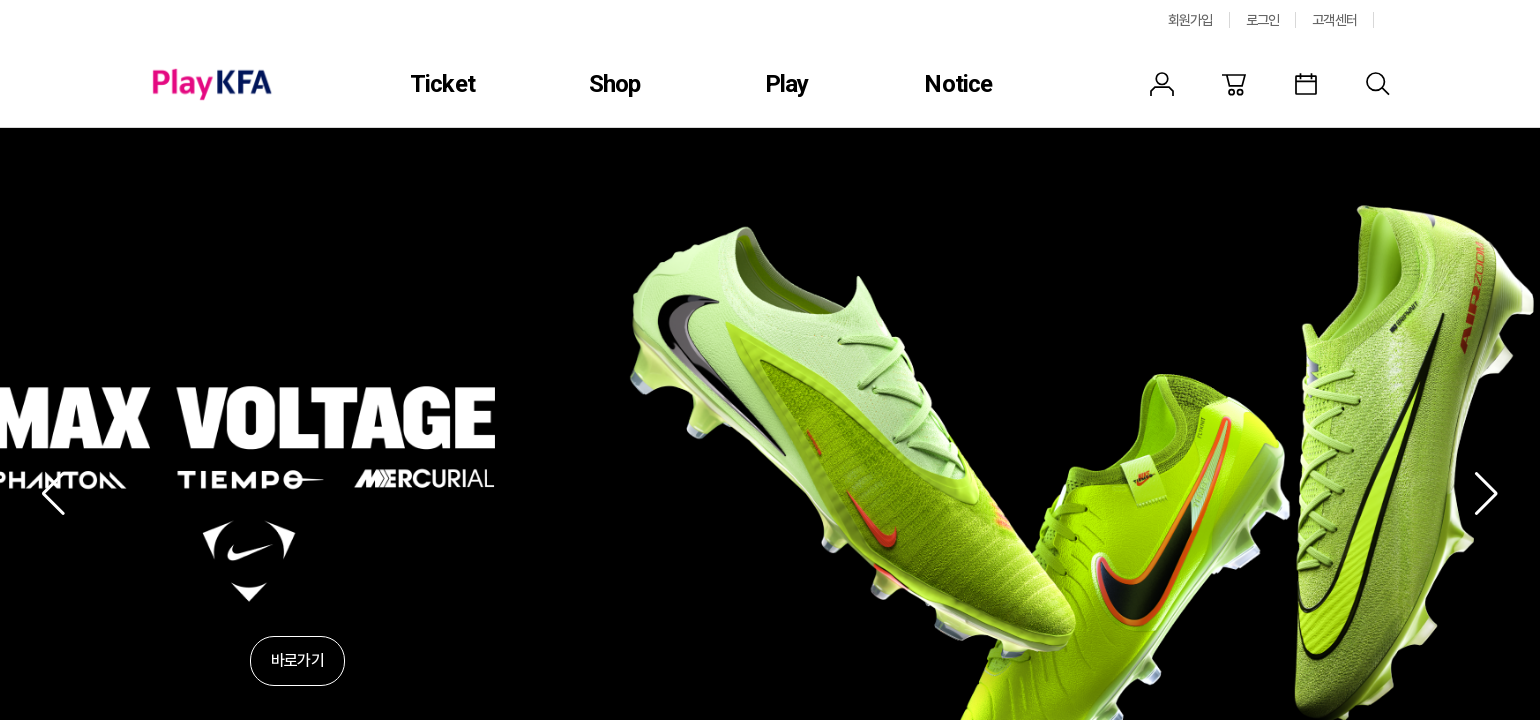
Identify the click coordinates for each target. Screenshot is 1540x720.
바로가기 (297, 660)
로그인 (1263, 20)
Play (787, 84)
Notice (958, 84)
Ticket (442, 84)
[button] (53, 494)
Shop (615, 84)
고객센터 (1334, 20)
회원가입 (1190, 20)
